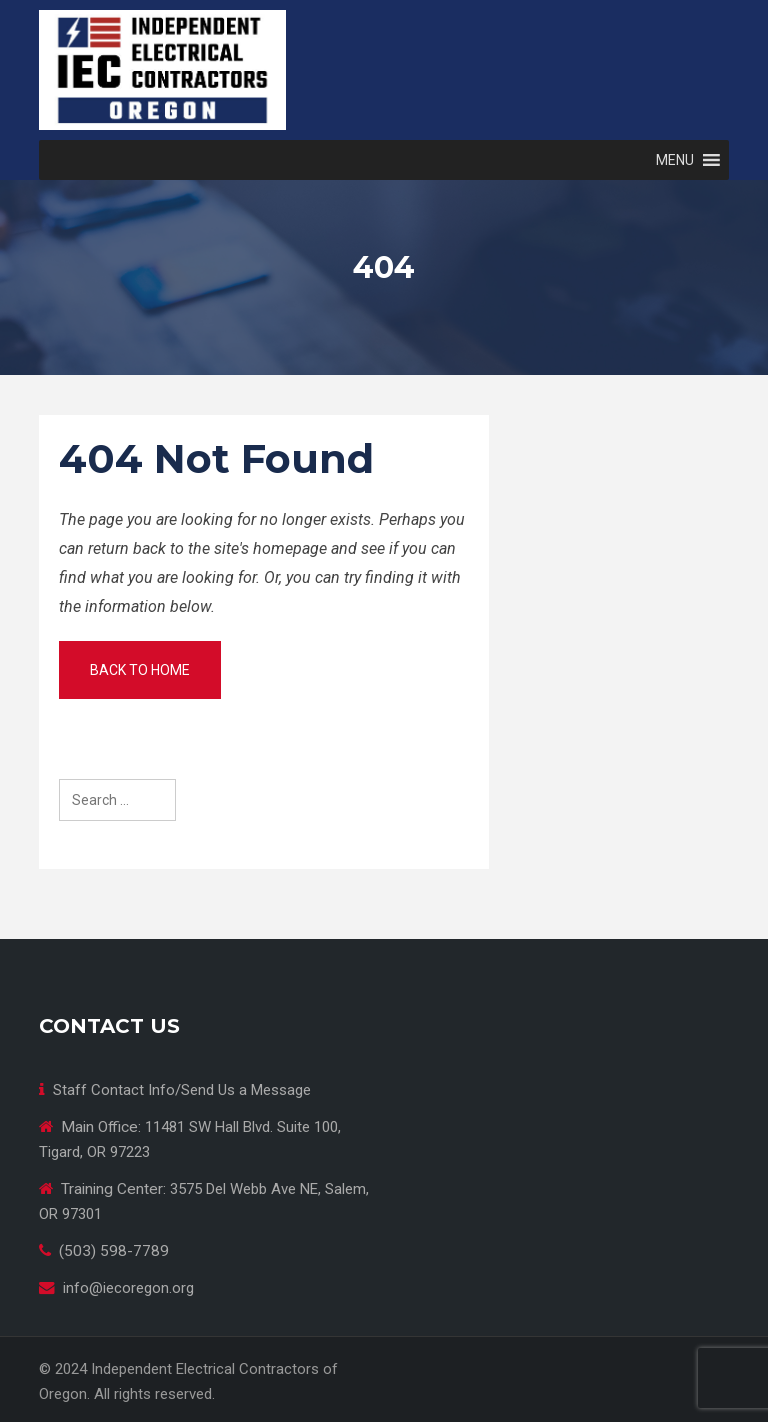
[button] (675, 160)
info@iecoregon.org (128, 1288)
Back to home (140, 670)
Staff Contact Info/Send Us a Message (182, 1090)
